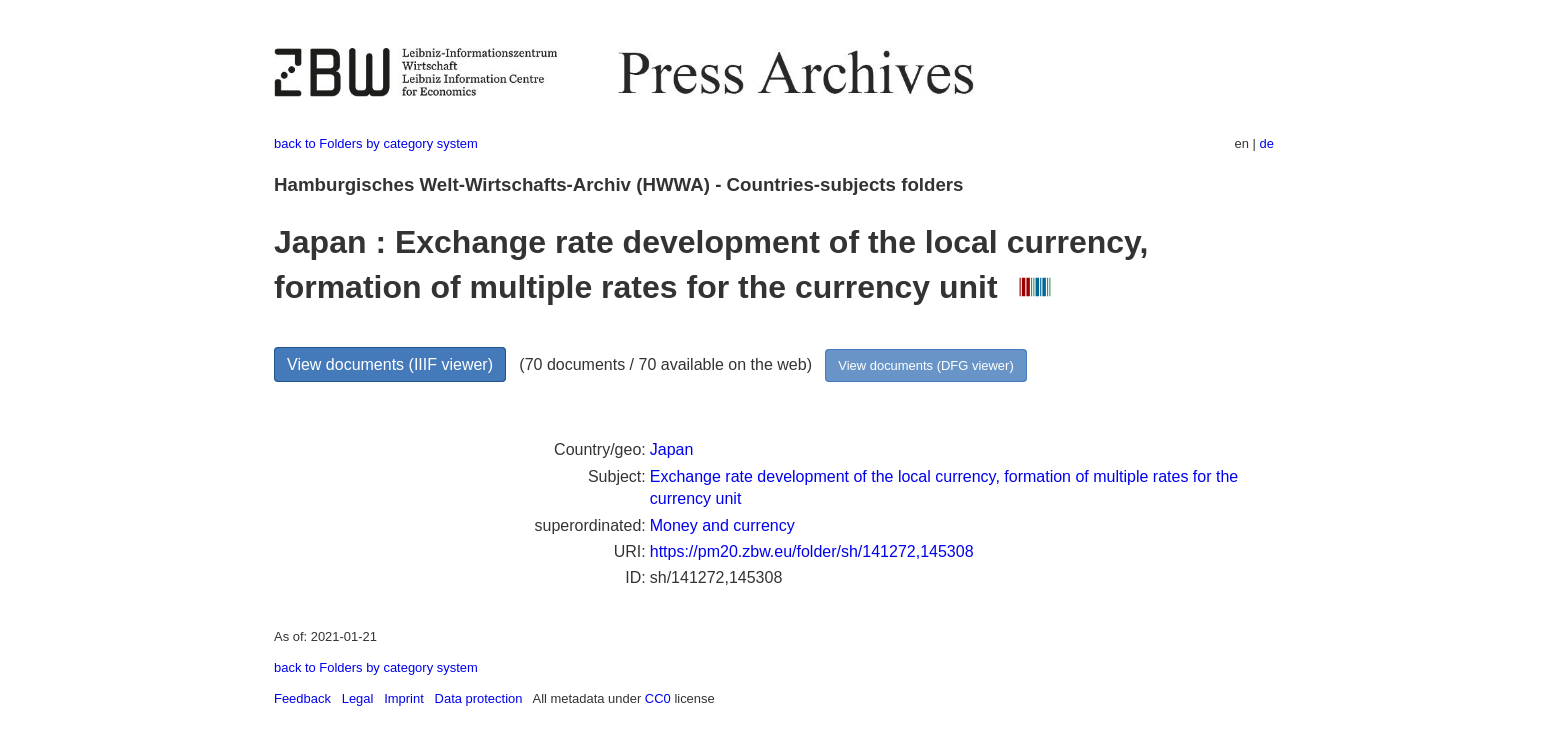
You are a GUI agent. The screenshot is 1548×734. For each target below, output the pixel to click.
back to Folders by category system (376, 143)
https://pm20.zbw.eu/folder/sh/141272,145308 (812, 551)
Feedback (302, 698)
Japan (672, 449)
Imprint (404, 698)
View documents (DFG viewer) (925, 365)
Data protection (479, 698)
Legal (358, 698)
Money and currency (722, 525)
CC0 (658, 698)
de (1267, 143)
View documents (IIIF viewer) (390, 364)
